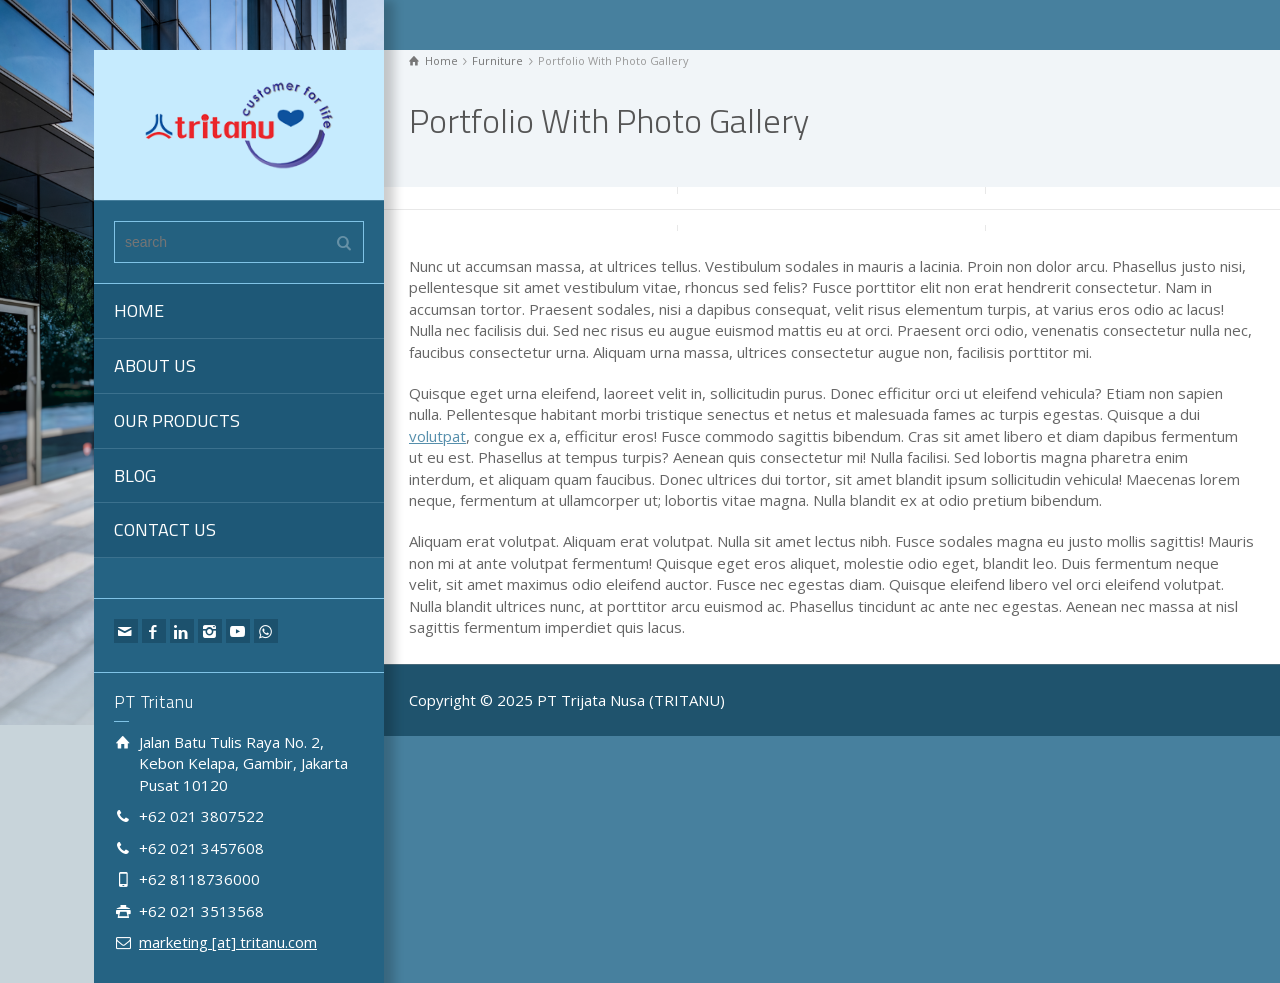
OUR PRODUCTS (177, 420)
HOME (139, 310)
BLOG (135, 475)
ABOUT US (155, 365)
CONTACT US (165, 529)
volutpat (437, 436)
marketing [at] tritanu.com (228, 942)
